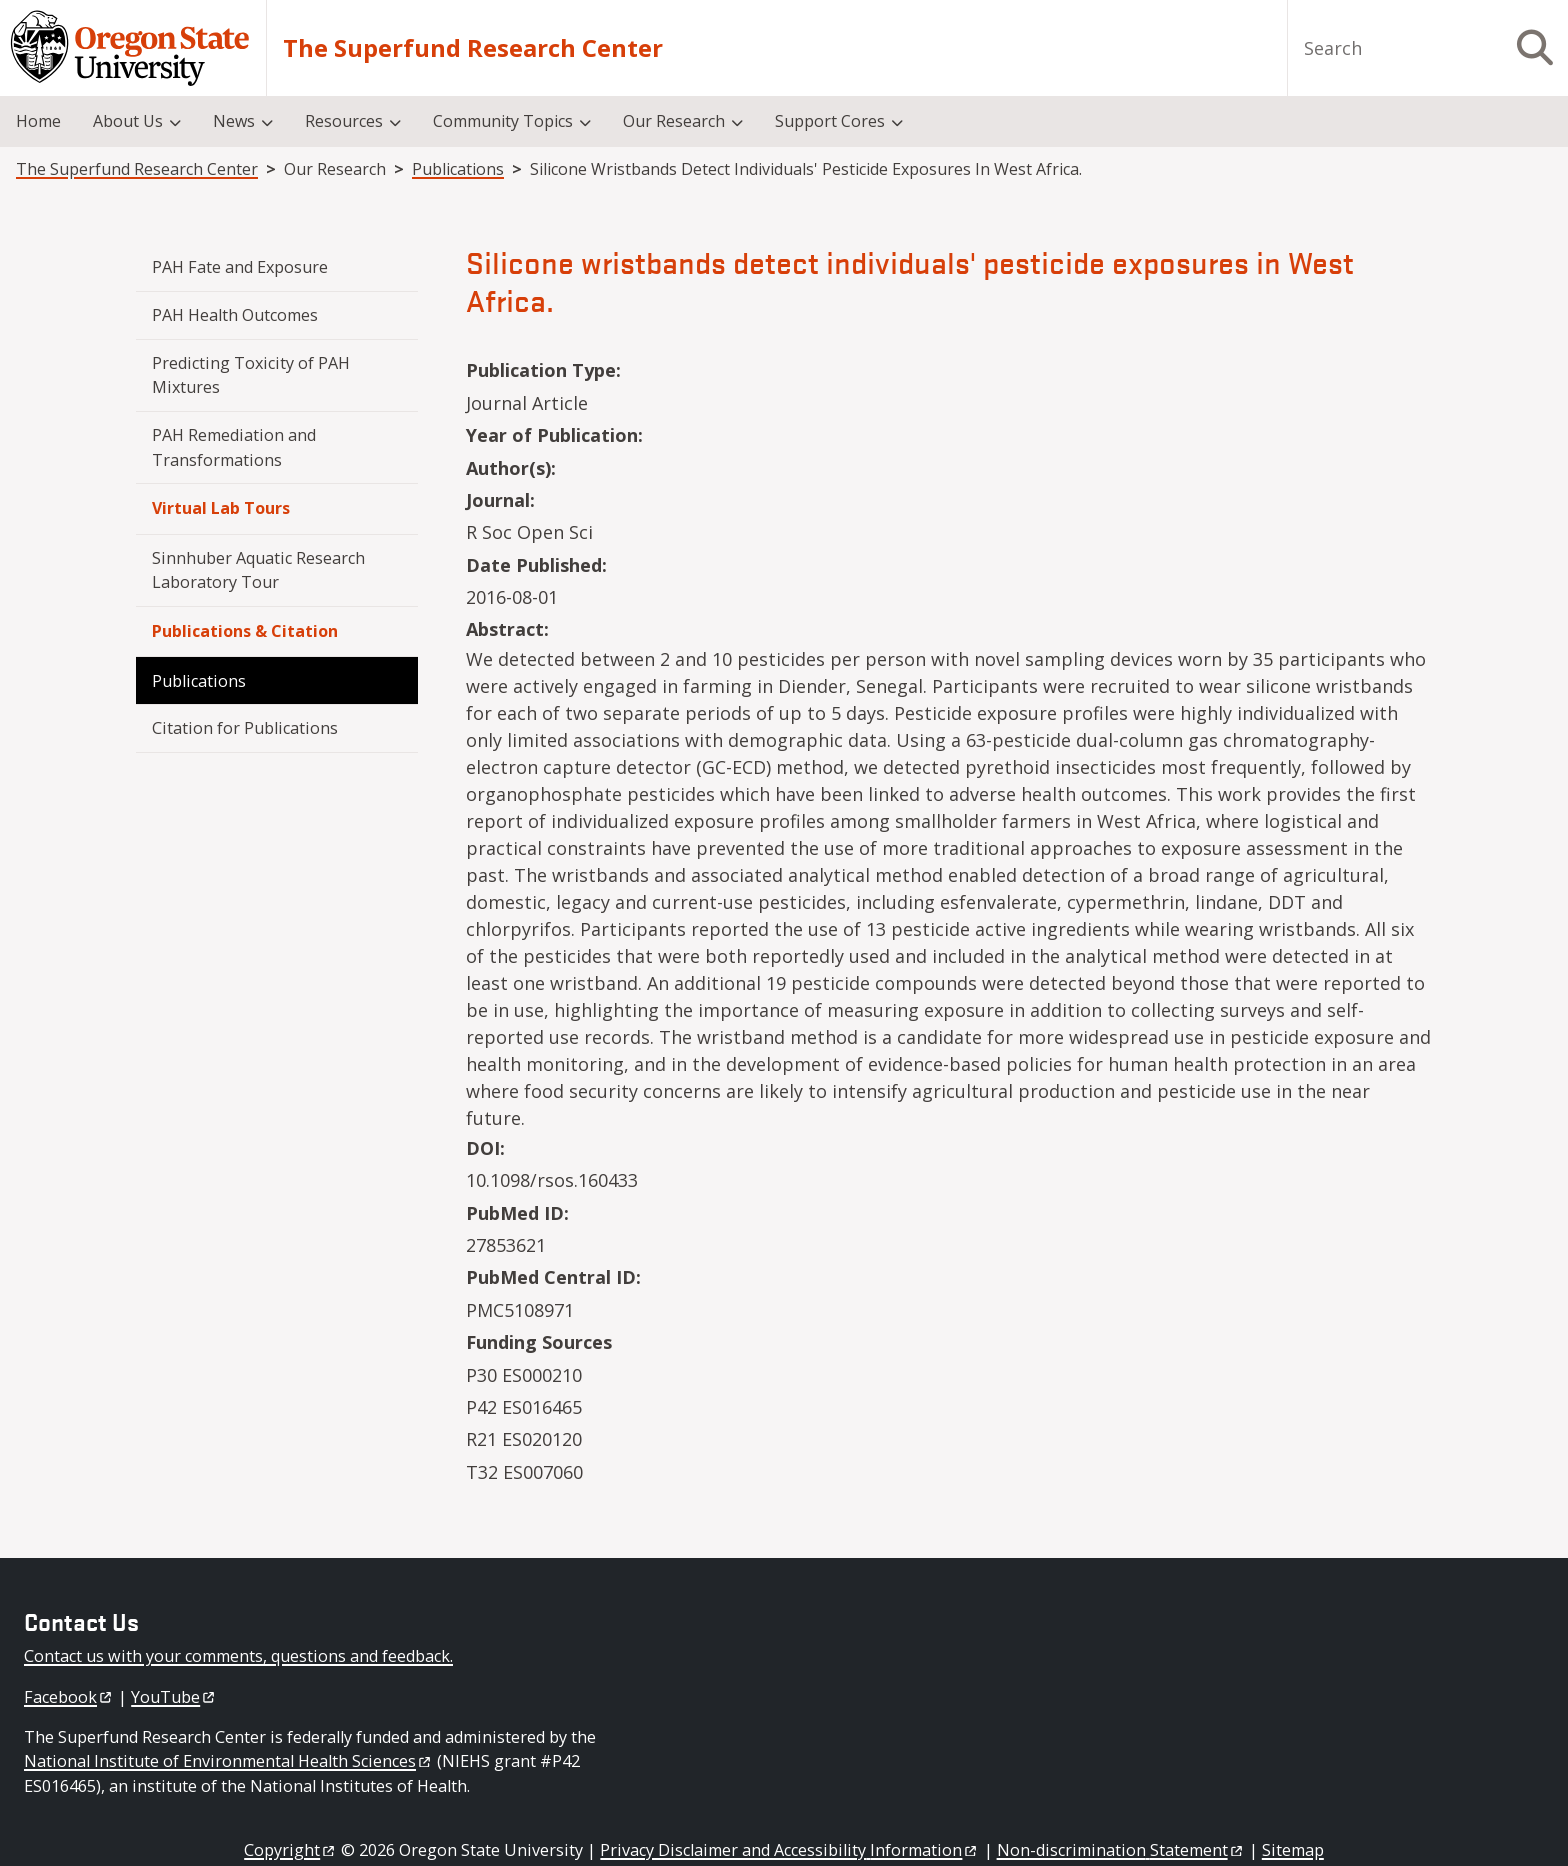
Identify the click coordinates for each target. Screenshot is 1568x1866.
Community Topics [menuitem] (503, 121)
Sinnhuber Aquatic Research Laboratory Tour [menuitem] (260, 570)
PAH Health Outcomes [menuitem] (235, 315)
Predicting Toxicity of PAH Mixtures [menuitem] (253, 375)
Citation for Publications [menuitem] (245, 728)
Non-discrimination (1121, 1850)
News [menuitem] (234, 121)
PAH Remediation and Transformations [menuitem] (236, 447)
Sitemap (1293, 1850)
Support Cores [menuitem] (830, 121)
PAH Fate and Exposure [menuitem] (240, 267)
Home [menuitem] (38, 121)
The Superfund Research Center (473, 48)
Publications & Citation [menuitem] (245, 631)
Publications (458, 169)
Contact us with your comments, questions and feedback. (238, 1656)
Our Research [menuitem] (674, 121)
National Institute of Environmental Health (228, 1761)
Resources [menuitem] (344, 121)
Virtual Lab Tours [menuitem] (221, 508)
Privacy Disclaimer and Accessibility (789, 1850)
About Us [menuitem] (128, 121)
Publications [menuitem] (199, 681)
